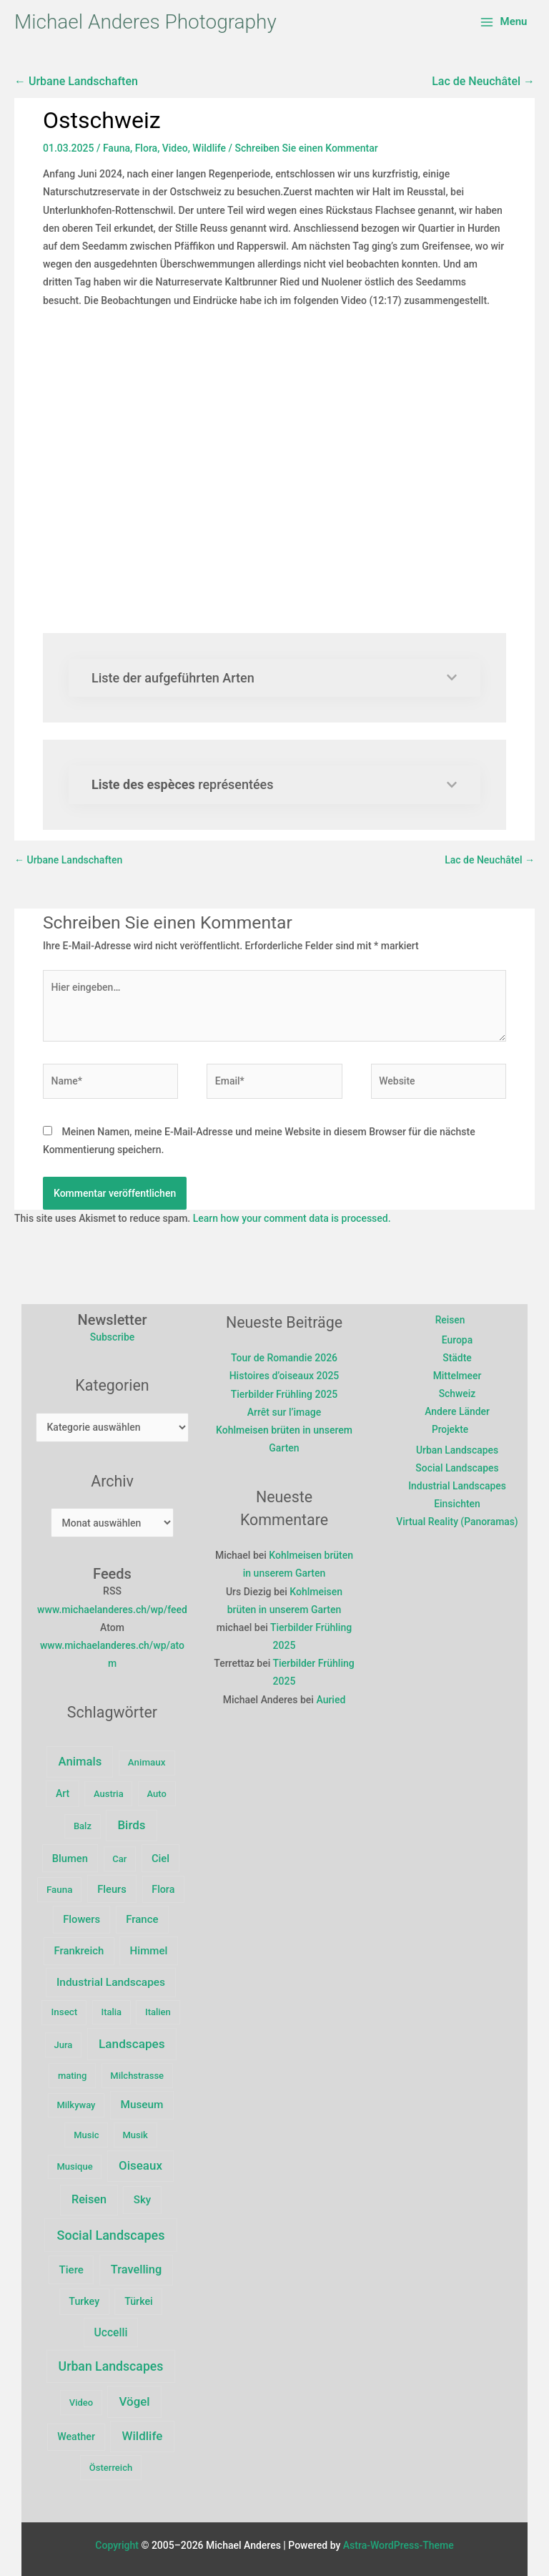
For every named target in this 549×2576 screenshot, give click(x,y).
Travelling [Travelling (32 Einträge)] (136, 2269)
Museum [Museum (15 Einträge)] (141, 2104)
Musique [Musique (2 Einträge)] (75, 2166)
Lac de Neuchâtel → (483, 81)
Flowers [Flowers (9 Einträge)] (81, 1919)
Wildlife (209, 148)
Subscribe (112, 1337)
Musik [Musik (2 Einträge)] (134, 2135)
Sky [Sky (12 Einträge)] (142, 2199)
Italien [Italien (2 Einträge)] (158, 2012)
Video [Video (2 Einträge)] (81, 2402)
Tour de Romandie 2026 (284, 1357)
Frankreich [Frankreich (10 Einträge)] (79, 1950)
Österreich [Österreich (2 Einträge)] (110, 2467)
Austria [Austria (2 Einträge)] (109, 1793)
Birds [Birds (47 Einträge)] (131, 1825)
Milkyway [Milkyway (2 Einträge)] (75, 2105)
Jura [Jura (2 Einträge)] (63, 2044)
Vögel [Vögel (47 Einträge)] (134, 2401)
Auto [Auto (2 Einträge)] (157, 1793)
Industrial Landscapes (457, 1486)
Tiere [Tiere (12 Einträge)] (71, 2269)
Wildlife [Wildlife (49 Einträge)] (142, 2436)
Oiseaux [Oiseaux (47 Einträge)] (140, 2165)
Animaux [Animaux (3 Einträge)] (147, 1762)
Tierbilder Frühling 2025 (284, 1394)
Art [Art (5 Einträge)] (62, 1793)
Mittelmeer (456, 1376)
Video (175, 148)
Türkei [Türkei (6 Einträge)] (138, 2301)
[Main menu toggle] (504, 21)
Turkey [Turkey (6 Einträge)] (84, 2301)
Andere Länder (457, 1412)
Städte (457, 1358)
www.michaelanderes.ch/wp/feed (112, 1609)
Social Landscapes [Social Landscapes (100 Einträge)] (111, 2235)
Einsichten (457, 1505)
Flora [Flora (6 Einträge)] (163, 1889)
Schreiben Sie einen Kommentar (306, 148)
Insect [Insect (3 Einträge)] (64, 2012)
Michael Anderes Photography (145, 22)
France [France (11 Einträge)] (142, 1919)
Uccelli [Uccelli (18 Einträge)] (111, 2332)
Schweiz (456, 1394)
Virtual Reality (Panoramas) (456, 1523)
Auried (330, 1699)
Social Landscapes (457, 1468)
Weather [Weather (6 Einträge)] (76, 2436)
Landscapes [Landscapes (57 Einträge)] (132, 2044)
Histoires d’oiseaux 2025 (284, 1375)
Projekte (449, 1430)
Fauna (116, 148)
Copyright (117, 2545)
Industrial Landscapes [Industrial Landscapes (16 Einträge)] (110, 1982)
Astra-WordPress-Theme (398, 2545)
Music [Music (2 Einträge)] (86, 2135)
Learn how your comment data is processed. (292, 1218)
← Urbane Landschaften (76, 81)
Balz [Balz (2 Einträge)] (83, 1826)
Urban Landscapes (456, 1450)
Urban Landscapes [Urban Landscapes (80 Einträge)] (111, 2366)
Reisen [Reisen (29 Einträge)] (89, 2199)
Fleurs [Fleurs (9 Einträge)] (112, 1889)
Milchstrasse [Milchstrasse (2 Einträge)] (137, 2075)
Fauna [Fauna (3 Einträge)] (59, 1889)
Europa (457, 1340)
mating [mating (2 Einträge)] (72, 2075)
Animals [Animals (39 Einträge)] (80, 1761)
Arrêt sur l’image (284, 1412)
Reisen (450, 1320)
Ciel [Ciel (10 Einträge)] (160, 1858)
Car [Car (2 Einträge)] (119, 1858)
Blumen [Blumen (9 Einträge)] (70, 1858)
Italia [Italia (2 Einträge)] (111, 2012)
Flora (146, 148)
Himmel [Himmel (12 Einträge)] (149, 1950)
